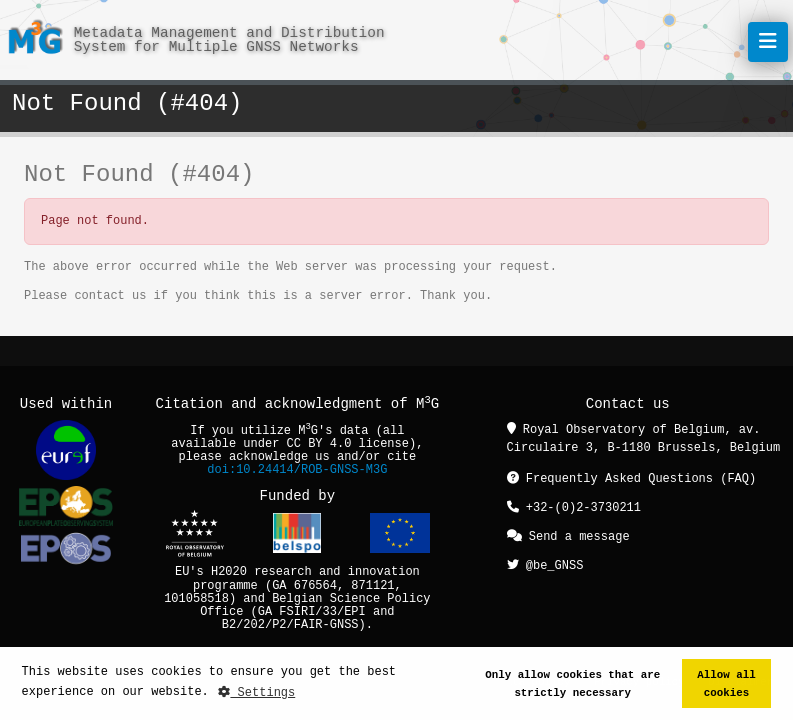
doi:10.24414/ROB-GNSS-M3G (297, 470)
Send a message (568, 534)
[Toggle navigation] (768, 42)
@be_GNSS (545, 562)
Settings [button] (256, 692)
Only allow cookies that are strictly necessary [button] (572, 683)
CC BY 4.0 (319, 444)
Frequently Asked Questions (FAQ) (632, 478)
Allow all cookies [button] (726, 683)
